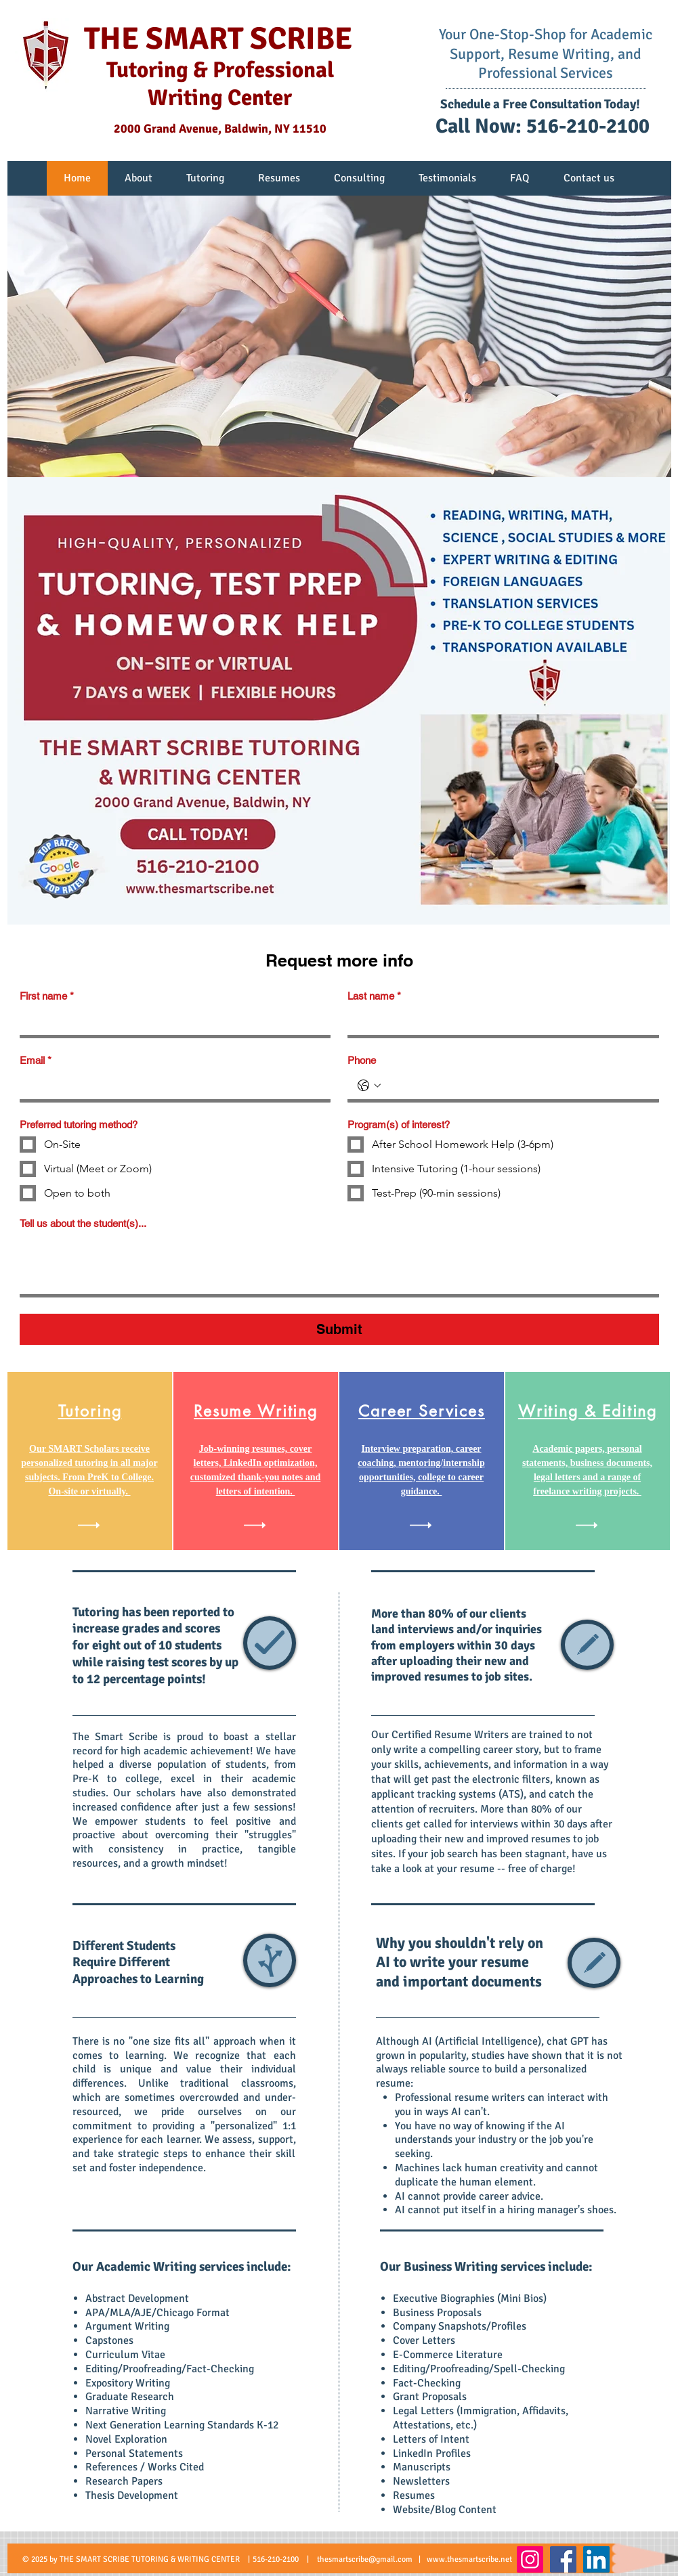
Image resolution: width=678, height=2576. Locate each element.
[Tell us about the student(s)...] (339, 1265)
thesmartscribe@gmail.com (364, 2559)
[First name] (171, 1021)
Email (35, 1060)
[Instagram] (530, 2559)
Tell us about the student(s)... (83, 1223)
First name (47, 996)
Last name (374, 996)
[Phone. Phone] (517, 1085)
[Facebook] (563, 2559)
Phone (361, 1060)
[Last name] (499, 1021)
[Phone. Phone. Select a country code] (369, 1086)
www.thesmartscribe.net (469, 2559)
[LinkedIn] (596, 2559)
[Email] (171, 1085)
